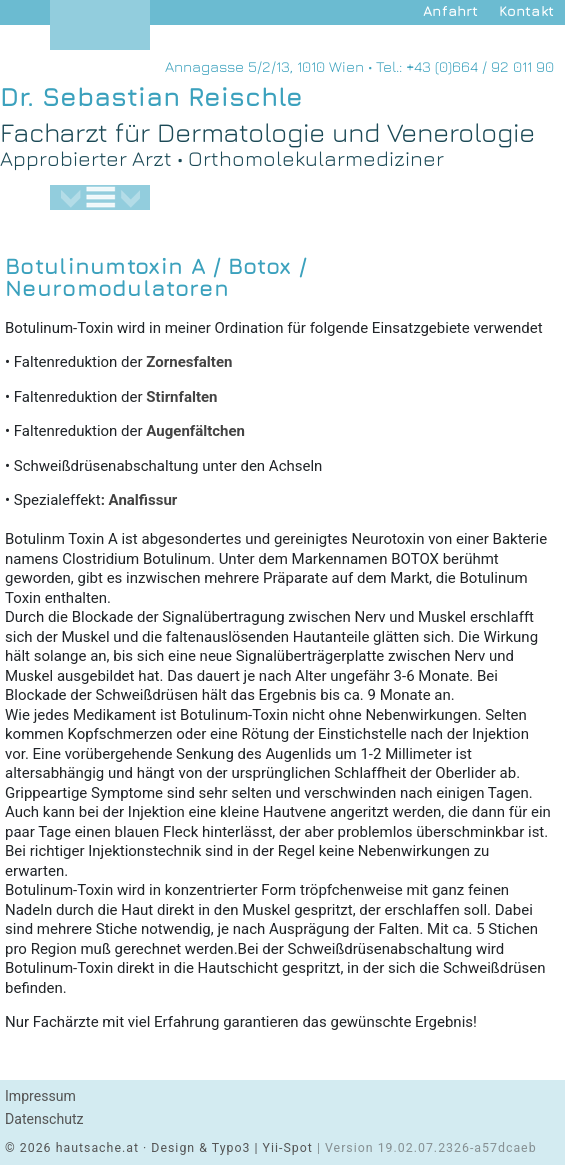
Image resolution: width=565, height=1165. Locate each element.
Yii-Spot (288, 1148)
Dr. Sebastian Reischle (151, 96)
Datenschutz (44, 1119)
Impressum (40, 1096)
